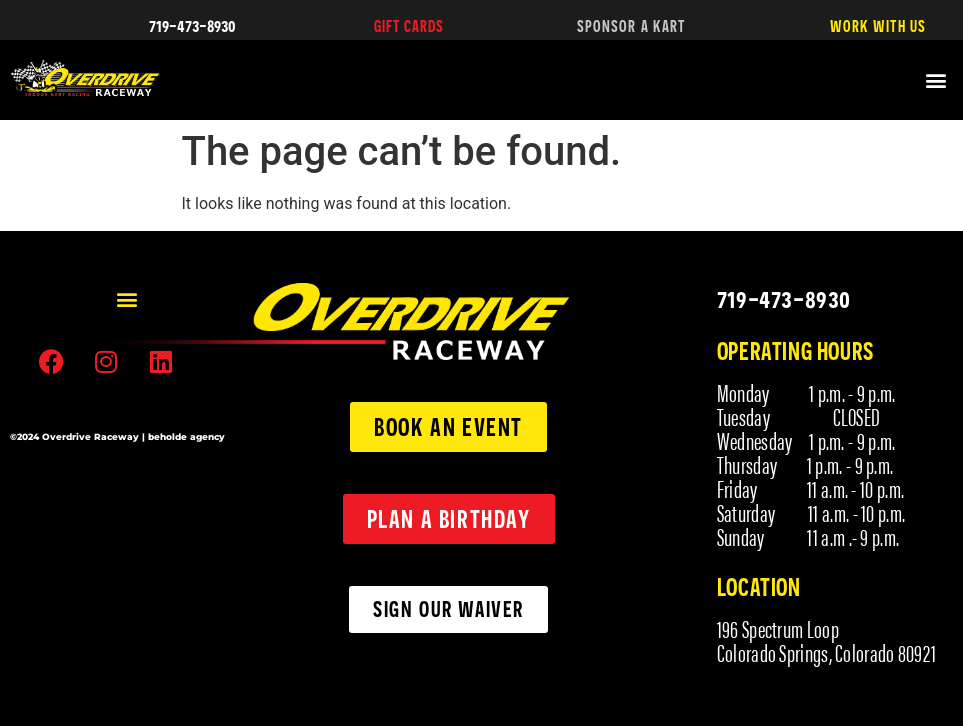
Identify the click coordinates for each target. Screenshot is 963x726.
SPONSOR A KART (631, 26)
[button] (936, 80)
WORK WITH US (878, 26)
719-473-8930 (192, 24)
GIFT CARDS (409, 26)
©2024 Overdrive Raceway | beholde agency (117, 436)
